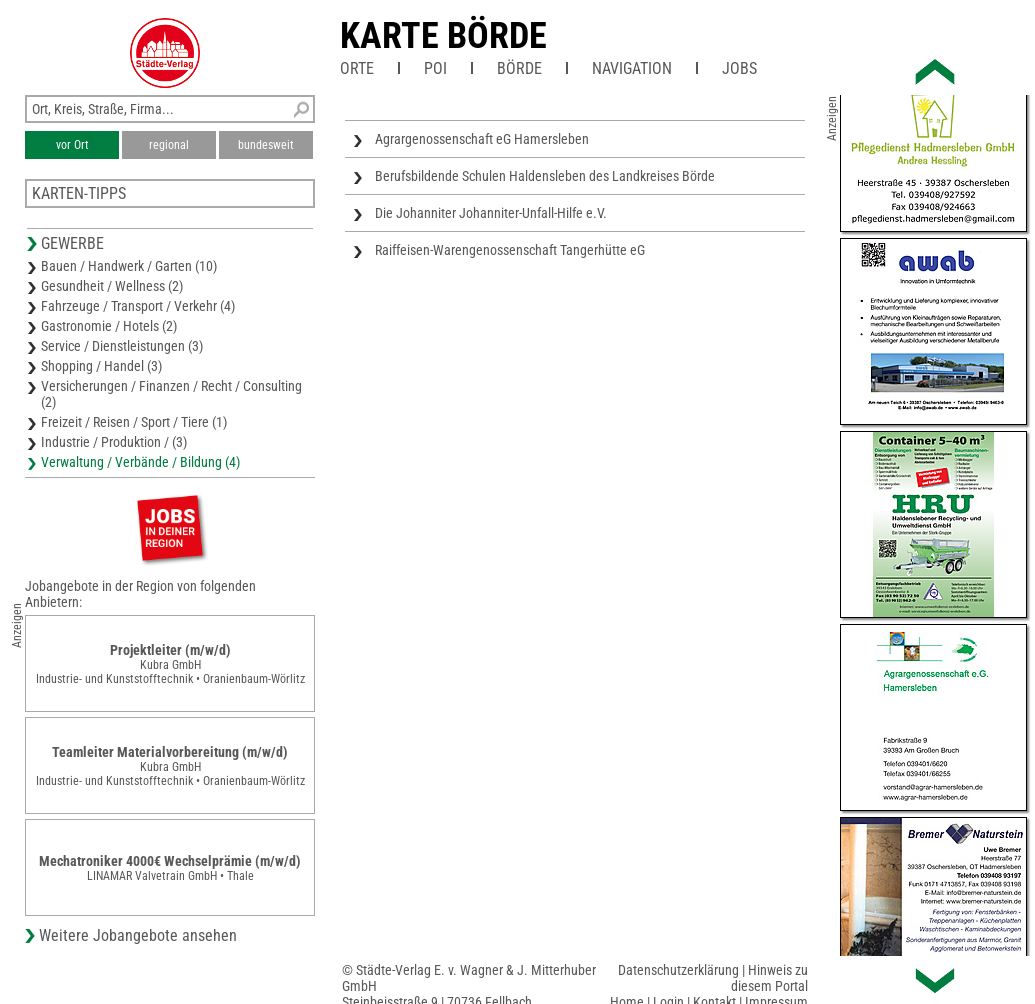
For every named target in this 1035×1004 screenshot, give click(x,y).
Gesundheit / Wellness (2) (112, 286)
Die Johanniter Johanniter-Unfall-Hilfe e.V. (491, 213)
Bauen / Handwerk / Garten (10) (129, 266)
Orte (357, 68)
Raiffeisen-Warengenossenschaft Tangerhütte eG (510, 250)
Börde (519, 68)
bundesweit (266, 145)
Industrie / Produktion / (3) (114, 442)
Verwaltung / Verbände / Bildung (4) (140, 462)
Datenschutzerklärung (678, 970)
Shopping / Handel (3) (101, 366)
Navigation (632, 68)
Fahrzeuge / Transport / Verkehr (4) (138, 306)
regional (169, 145)
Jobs (739, 68)
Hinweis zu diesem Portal (769, 978)
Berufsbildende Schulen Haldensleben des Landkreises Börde (545, 176)
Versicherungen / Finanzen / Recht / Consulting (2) (171, 394)
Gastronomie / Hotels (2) (109, 326)
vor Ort (72, 145)
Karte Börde (443, 36)
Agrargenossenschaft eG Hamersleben (482, 139)
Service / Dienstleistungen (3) (122, 346)
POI (435, 68)
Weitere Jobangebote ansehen (138, 935)
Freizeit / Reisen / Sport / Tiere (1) (134, 422)
